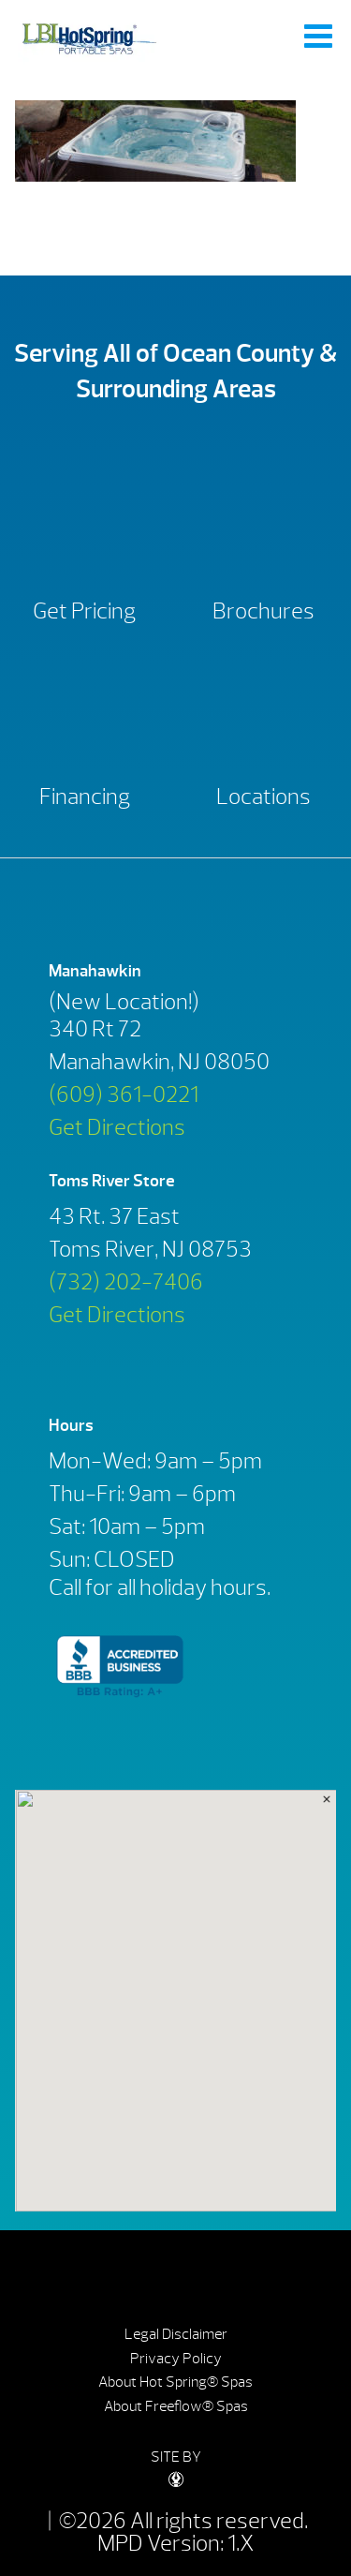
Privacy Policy (176, 2358)
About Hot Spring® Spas (175, 2382)
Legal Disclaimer (175, 2334)
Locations (263, 796)
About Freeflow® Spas (176, 2406)
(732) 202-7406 (126, 1282)
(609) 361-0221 (123, 1094)
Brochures (263, 611)
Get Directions (117, 1127)
